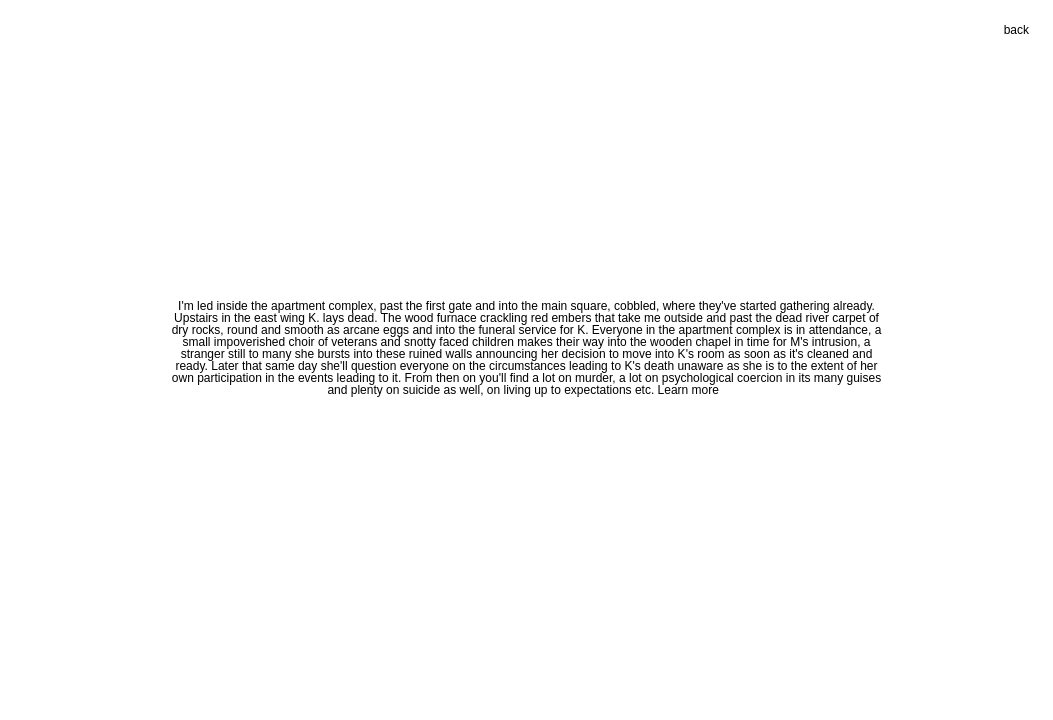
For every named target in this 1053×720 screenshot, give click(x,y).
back (1016, 30)
